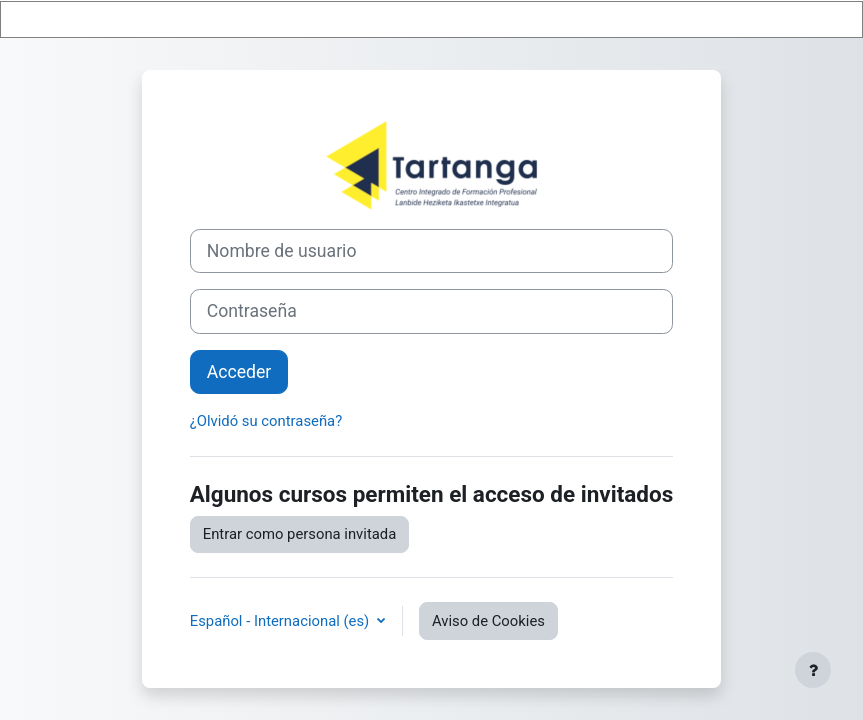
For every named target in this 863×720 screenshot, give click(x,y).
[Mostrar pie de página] (813, 670)
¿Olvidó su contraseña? (266, 421)
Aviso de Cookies (488, 621)
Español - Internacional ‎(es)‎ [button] (281, 621)
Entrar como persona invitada (300, 534)
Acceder (239, 372)
